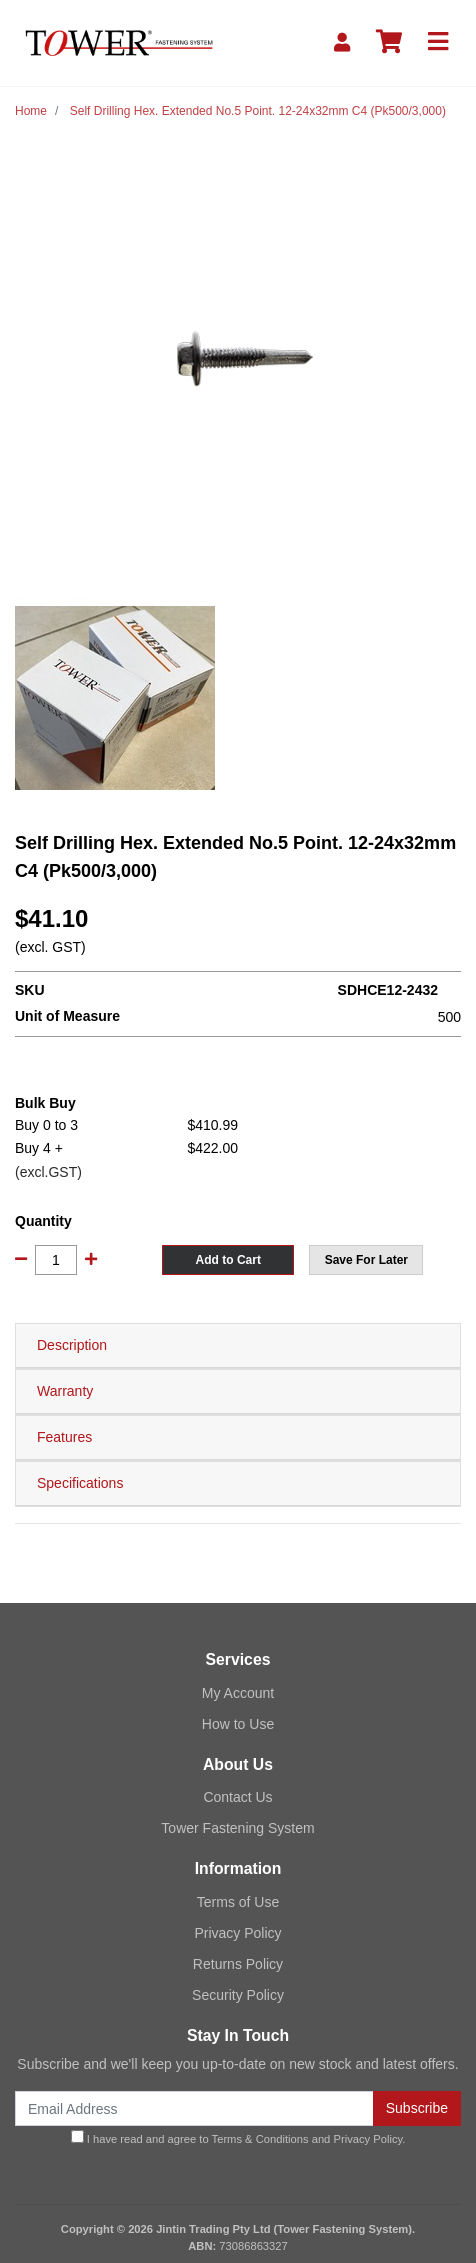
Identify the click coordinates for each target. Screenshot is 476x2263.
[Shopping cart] (389, 42)
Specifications (80, 1483)
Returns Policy (238, 1964)
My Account (238, 1693)
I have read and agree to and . (238, 2137)
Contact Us (237, 1797)
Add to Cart (228, 1260)
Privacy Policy (237, 1933)
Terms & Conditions (260, 2139)
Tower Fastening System (237, 1828)
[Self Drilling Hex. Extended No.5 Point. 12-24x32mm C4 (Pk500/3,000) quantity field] (56, 1260)
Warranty (65, 1391)
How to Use (238, 1724)
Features (64, 1437)
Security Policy (238, 1995)
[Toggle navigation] (438, 42)
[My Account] (342, 42)
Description (72, 1345)
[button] (366, 1260)
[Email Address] (194, 2108)
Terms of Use (238, 1902)
